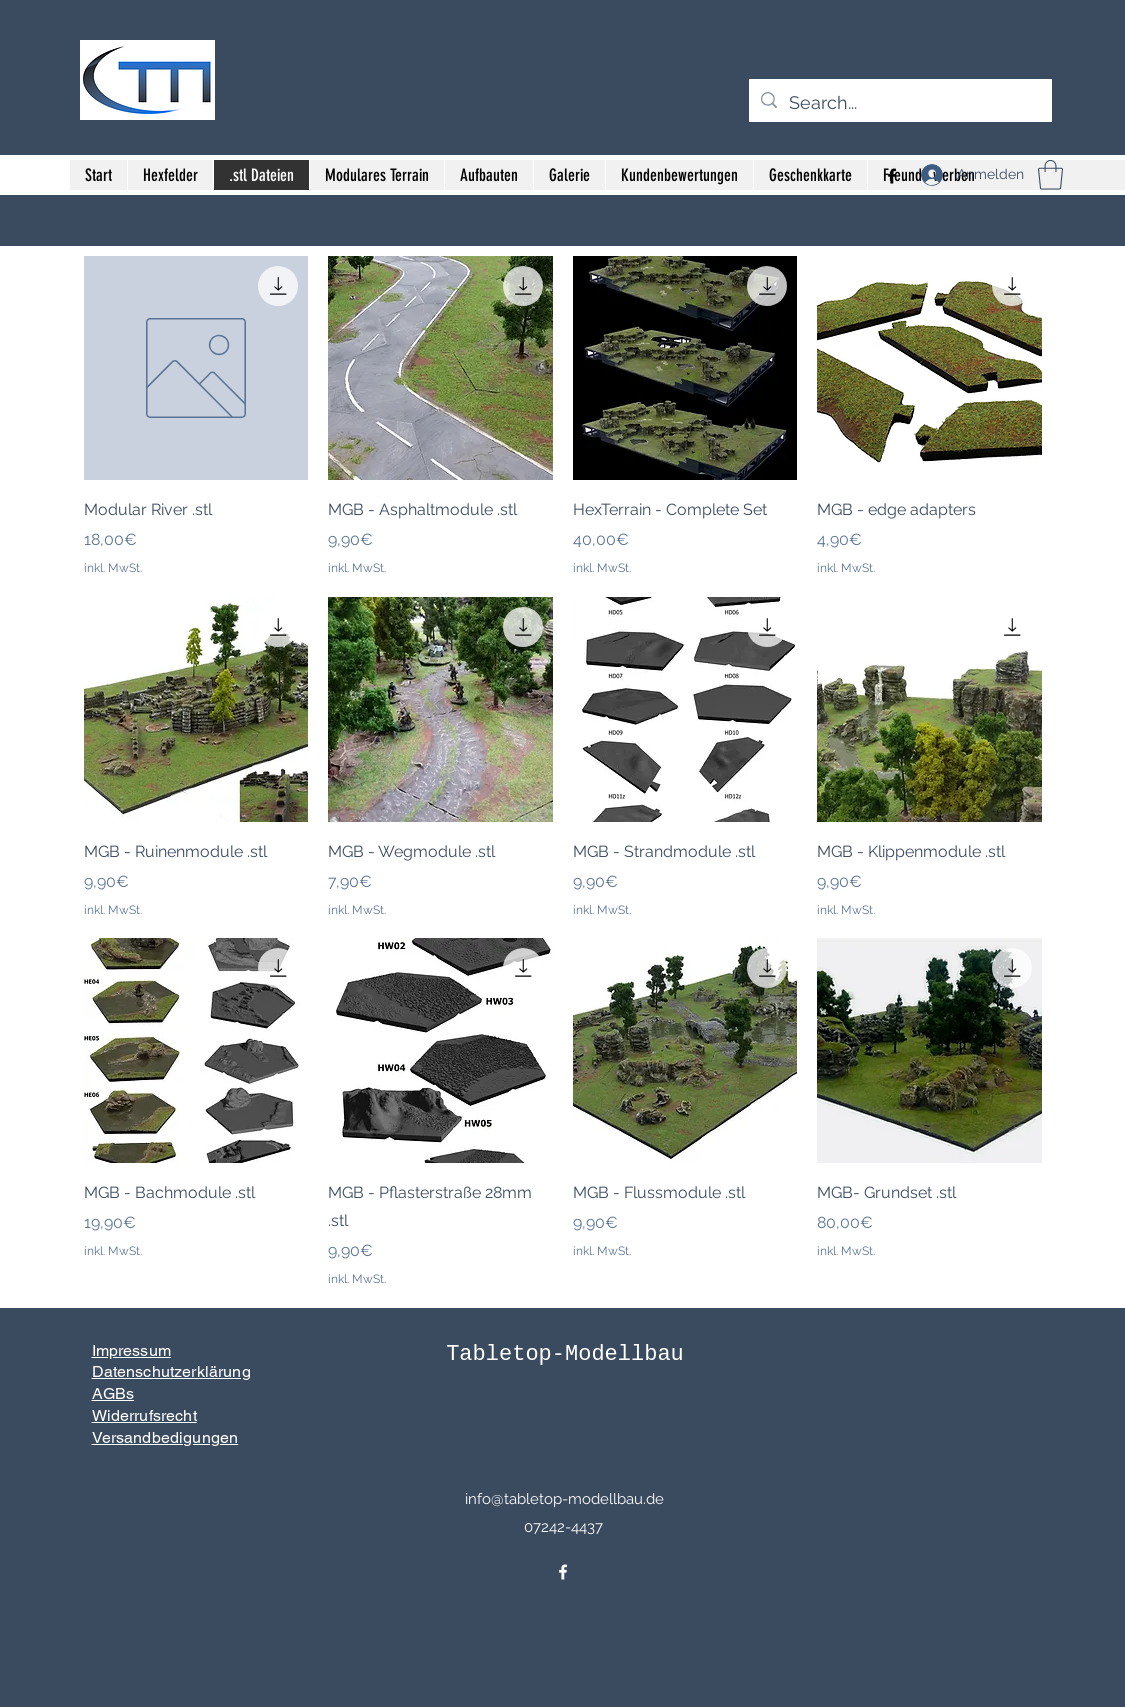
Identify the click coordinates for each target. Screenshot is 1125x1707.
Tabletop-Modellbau (565, 1354)
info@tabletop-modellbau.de (564, 1499)
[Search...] (899, 103)
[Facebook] (563, 1572)
